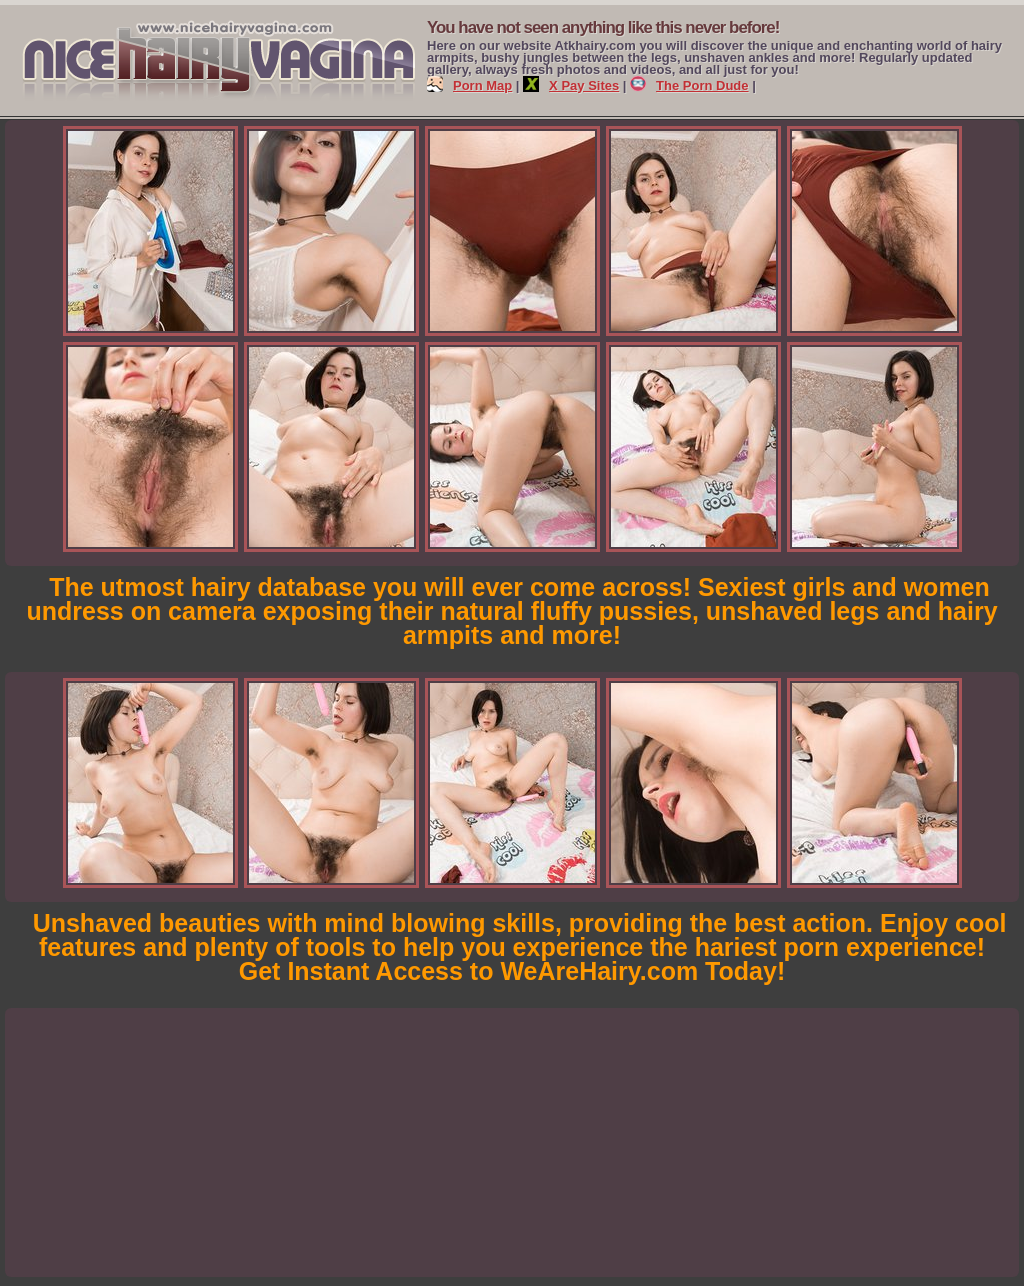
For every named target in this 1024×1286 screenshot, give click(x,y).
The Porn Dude (689, 85)
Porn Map (469, 85)
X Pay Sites (571, 85)
